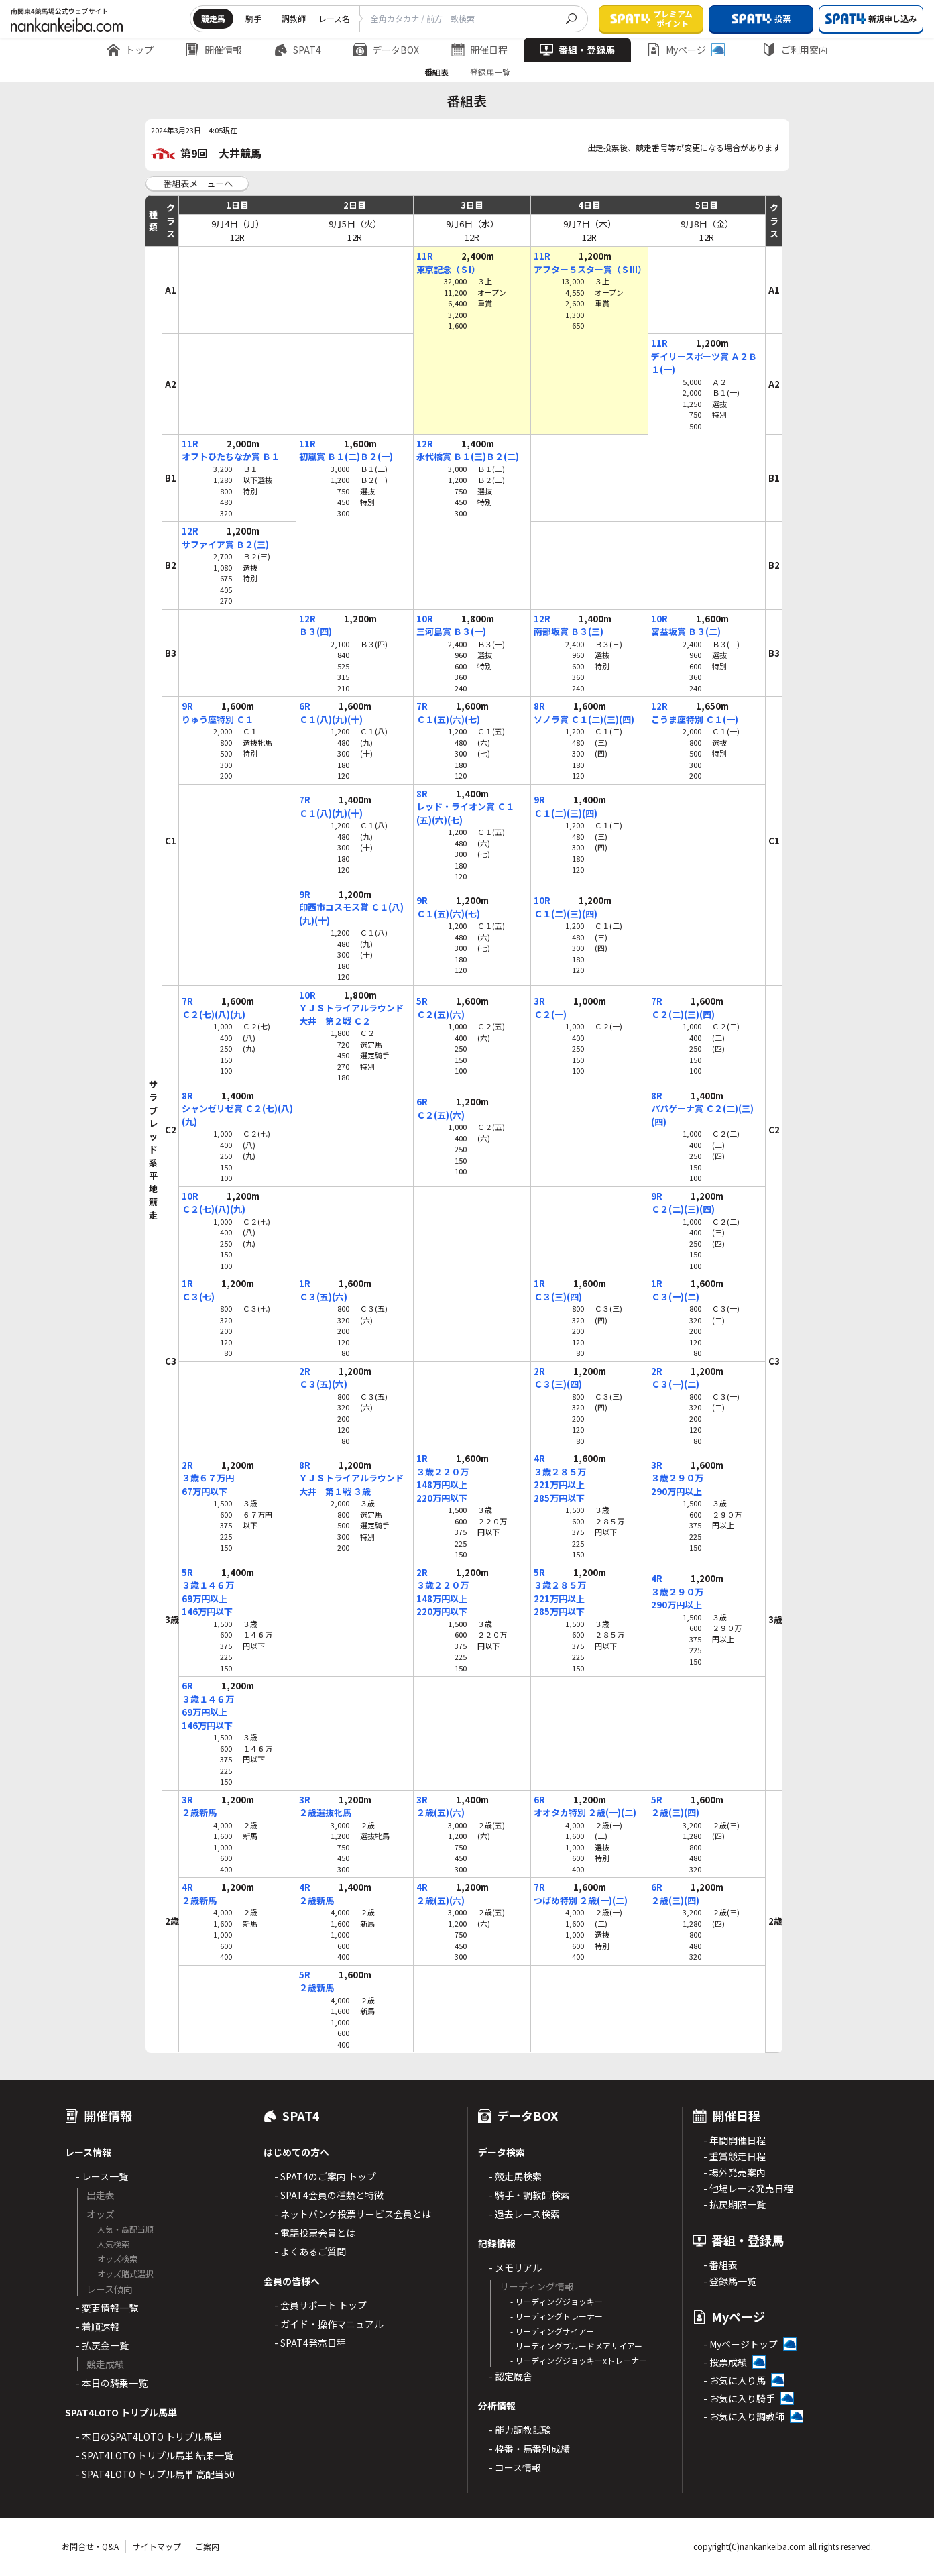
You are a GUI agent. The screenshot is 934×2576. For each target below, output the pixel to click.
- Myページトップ (740, 2344)
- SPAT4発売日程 (310, 2342)
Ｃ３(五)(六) (323, 1296)
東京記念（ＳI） (448, 269)
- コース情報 (515, 2467)
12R (424, 443)
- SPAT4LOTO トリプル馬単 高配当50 (155, 2474)
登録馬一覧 (490, 72)
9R (187, 705)
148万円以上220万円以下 (441, 1491)
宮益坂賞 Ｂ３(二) (686, 631)
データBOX (386, 49)
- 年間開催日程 (734, 2140)
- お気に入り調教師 (743, 2416)
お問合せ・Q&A (90, 2546)
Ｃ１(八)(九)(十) (331, 719)
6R (304, 705)
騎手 (253, 18)
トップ (130, 49)
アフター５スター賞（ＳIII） (589, 269)
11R (424, 255)
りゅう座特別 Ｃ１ (217, 719)
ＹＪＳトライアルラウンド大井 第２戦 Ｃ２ (351, 1014)
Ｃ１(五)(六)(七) (448, 719)
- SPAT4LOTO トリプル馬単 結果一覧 (154, 2455)
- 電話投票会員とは (314, 2232)
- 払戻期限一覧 (734, 2204)
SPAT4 (297, 49)
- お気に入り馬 (734, 2380)
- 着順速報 (97, 2326)
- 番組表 (720, 2265)
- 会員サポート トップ (320, 2305)
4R (539, 1458)
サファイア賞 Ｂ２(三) (225, 544)
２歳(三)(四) (675, 1812)
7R (422, 705)
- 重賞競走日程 (734, 2156)
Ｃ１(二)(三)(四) (565, 813)
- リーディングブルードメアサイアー (576, 2345)
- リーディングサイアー (552, 2331)
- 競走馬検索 (515, 2176)
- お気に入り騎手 (739, 2398)
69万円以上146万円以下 (207, 1605)
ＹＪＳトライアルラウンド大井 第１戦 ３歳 (351, 1484)
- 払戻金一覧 (102, 2345)
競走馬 (213, 18)
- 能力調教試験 (520, 2430)
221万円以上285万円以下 (559, 1491)
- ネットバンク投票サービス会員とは (352, 2214)
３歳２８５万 (560, 1471)
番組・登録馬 (577, 49)
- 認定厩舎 (510, 2376)
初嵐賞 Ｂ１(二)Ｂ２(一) (346, 456)
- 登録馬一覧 (729, 2281)
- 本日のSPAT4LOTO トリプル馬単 (149, 2436)
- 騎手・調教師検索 (529, 2195)
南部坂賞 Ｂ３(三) (568, 631)
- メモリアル (515, 2267)
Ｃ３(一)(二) (675, 1296)
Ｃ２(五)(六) (440, 1014)
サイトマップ (157, 2546)
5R (422, 1001)
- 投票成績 (725, 2362)
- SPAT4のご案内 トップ (325, 2176)
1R (187, 1283)
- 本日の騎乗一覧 (112, 2383)
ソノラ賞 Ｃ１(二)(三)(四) (584, 719)
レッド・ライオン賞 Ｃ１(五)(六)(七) (465, 813)
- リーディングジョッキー (556, 2301)
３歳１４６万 (208, 1585)
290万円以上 (676, 1491)
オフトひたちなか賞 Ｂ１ (231, 456)
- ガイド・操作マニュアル (329, 2324)
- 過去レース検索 (524, 2214)
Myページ (686, 49)
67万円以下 (204, 1491)
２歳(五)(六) (440, 1812)
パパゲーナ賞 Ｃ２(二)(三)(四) (702, 1115)
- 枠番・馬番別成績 (529, 2448)
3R (539, 1001)
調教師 (294, 18)
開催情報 (214, 49)
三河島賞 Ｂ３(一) (451, 631)
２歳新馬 (199, 1812)
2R (304, 1371)
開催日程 (479, 49)
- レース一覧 (102, 2176)
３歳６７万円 (208, 1477)
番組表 (436, 72)
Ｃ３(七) (198, 1296)
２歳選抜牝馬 (325, 1812)
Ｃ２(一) (550, 1014)
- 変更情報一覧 (107, 2307)
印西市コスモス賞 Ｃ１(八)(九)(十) (351, 914)
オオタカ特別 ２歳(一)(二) (585, 1812)
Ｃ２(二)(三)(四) (683, 1014)
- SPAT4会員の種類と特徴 (329, 2195)
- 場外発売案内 (734, 2172)
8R (539, 705)
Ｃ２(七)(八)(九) (213, 1014)
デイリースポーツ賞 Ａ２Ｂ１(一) (704, 363)
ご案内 (207, 2546)
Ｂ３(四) (315, 631)
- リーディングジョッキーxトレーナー (578, 2360)
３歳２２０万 (442, 1471)
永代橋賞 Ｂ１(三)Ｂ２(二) (467, 456)
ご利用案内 (795, 49)
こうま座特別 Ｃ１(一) (694, 719)
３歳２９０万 (677, 1477)
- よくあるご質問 (310, 2251)
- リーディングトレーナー (556, 2316)
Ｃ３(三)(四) (558, 1296)
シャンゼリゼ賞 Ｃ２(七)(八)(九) (237, 1115)
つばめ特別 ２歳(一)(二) (581, 1900)
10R (424, 618)
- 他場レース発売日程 (748, 2188)
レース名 (334, 18)
